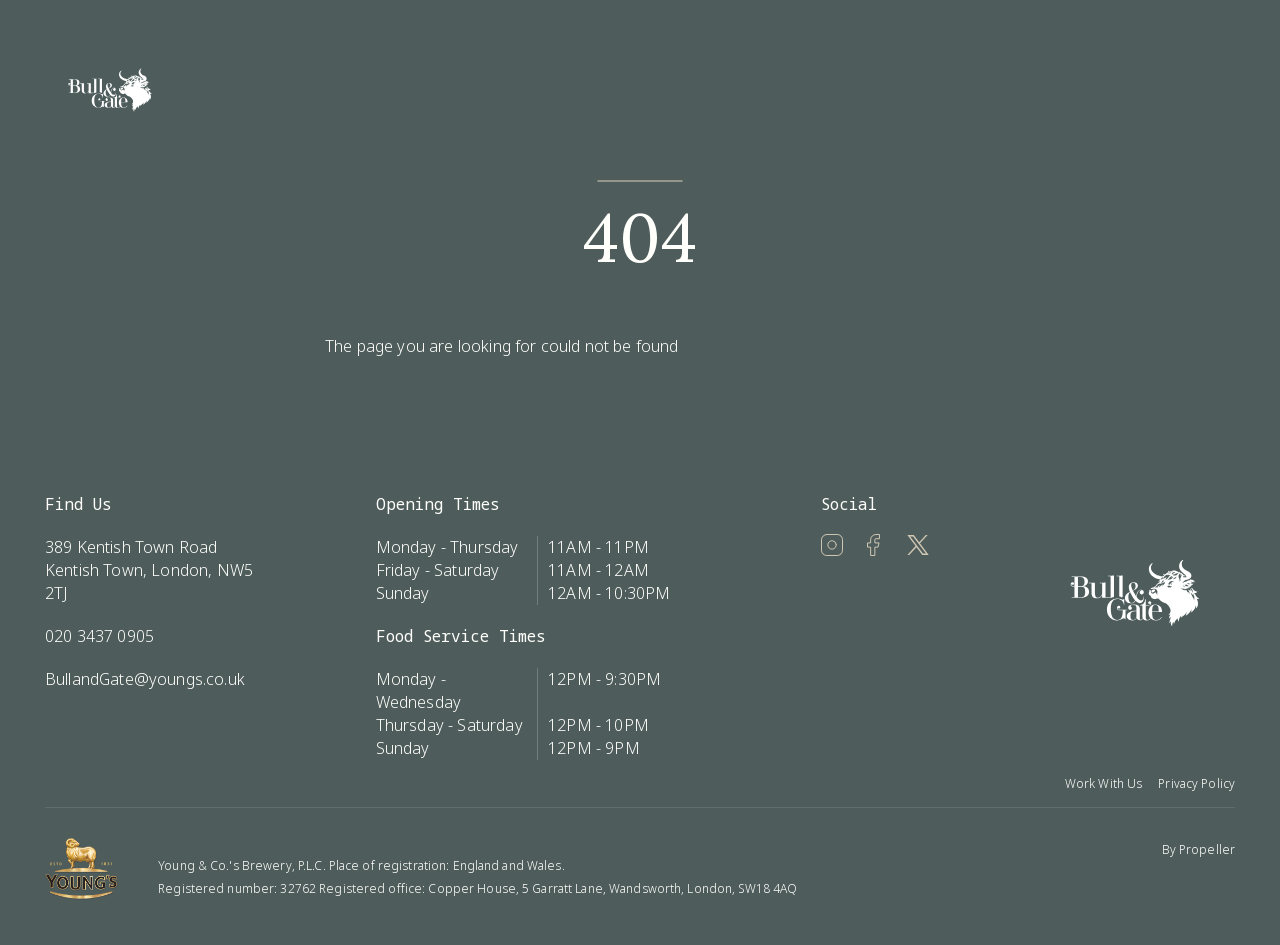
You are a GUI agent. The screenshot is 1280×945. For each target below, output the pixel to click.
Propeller (1207, 849)
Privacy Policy (1196, 783)
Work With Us (1103, 783)
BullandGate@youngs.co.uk (145, 679)
